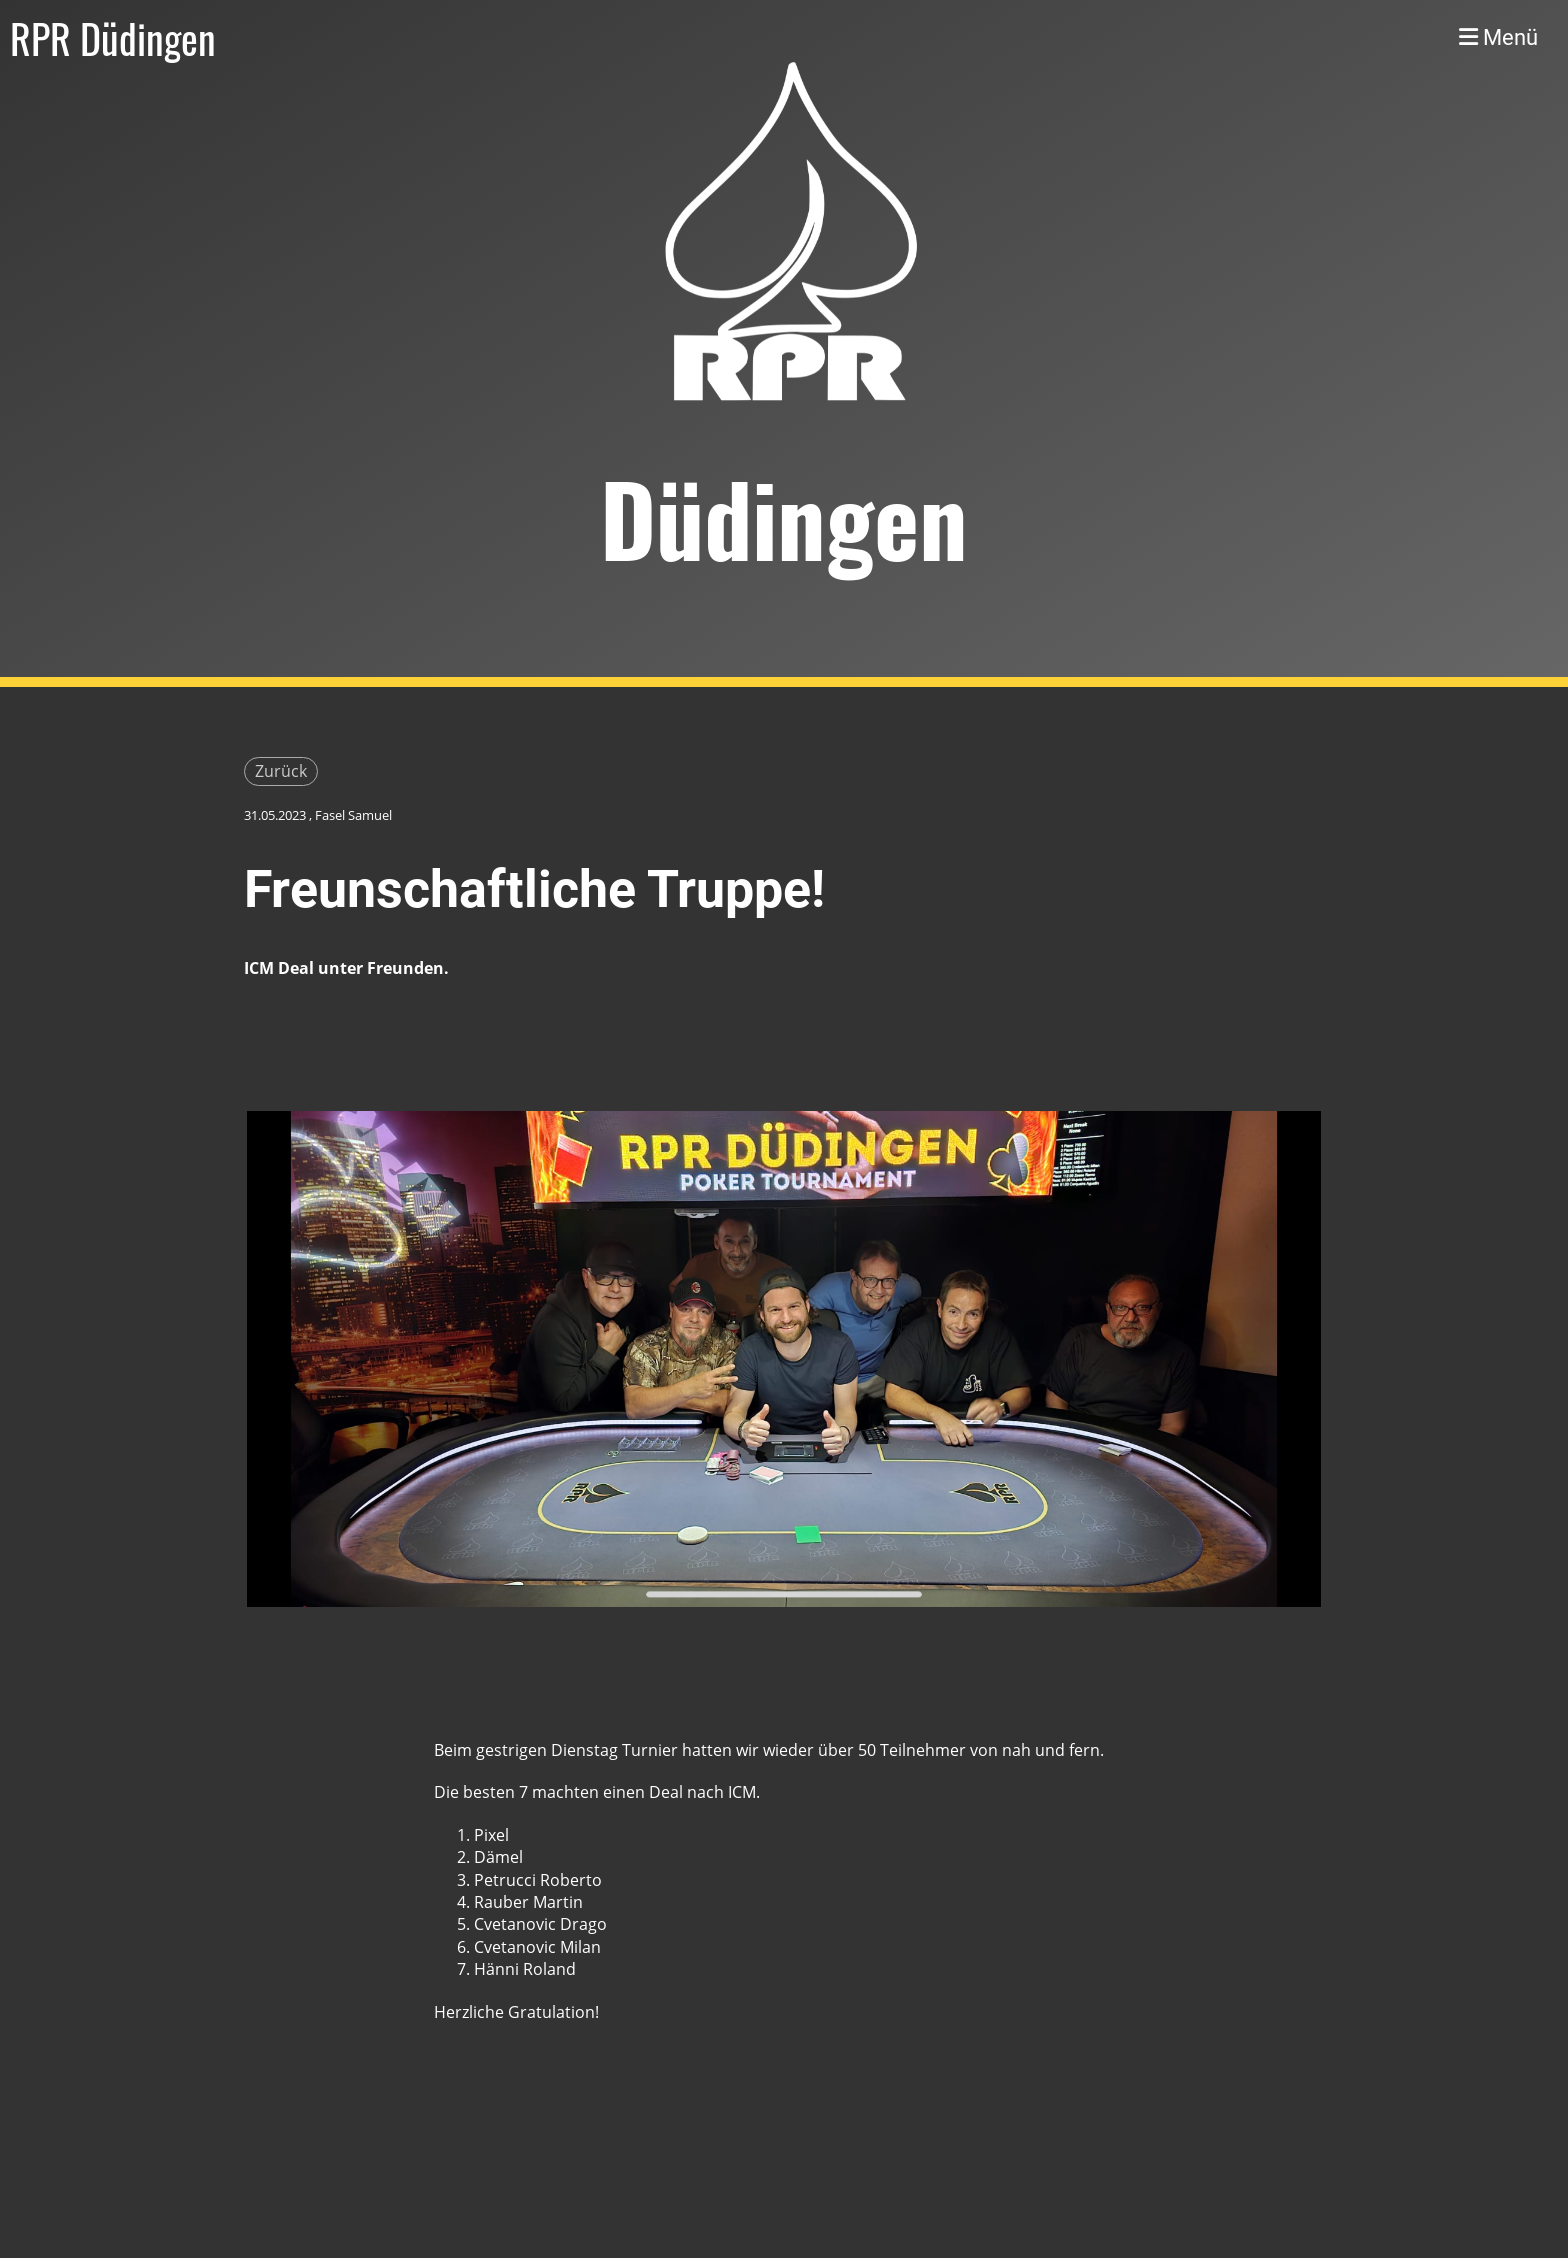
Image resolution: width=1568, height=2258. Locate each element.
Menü (1498, 37)
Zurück (281, 771)
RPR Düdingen (113, 38)
